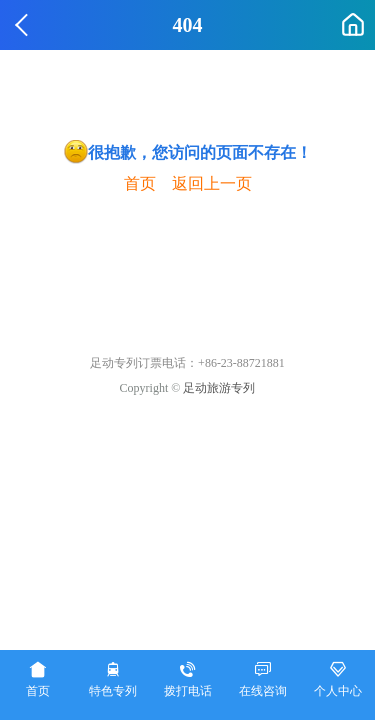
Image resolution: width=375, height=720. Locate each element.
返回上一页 (212, 183)
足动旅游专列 (219, 388)
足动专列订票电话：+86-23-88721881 (187, 363)
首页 (140, 183)
